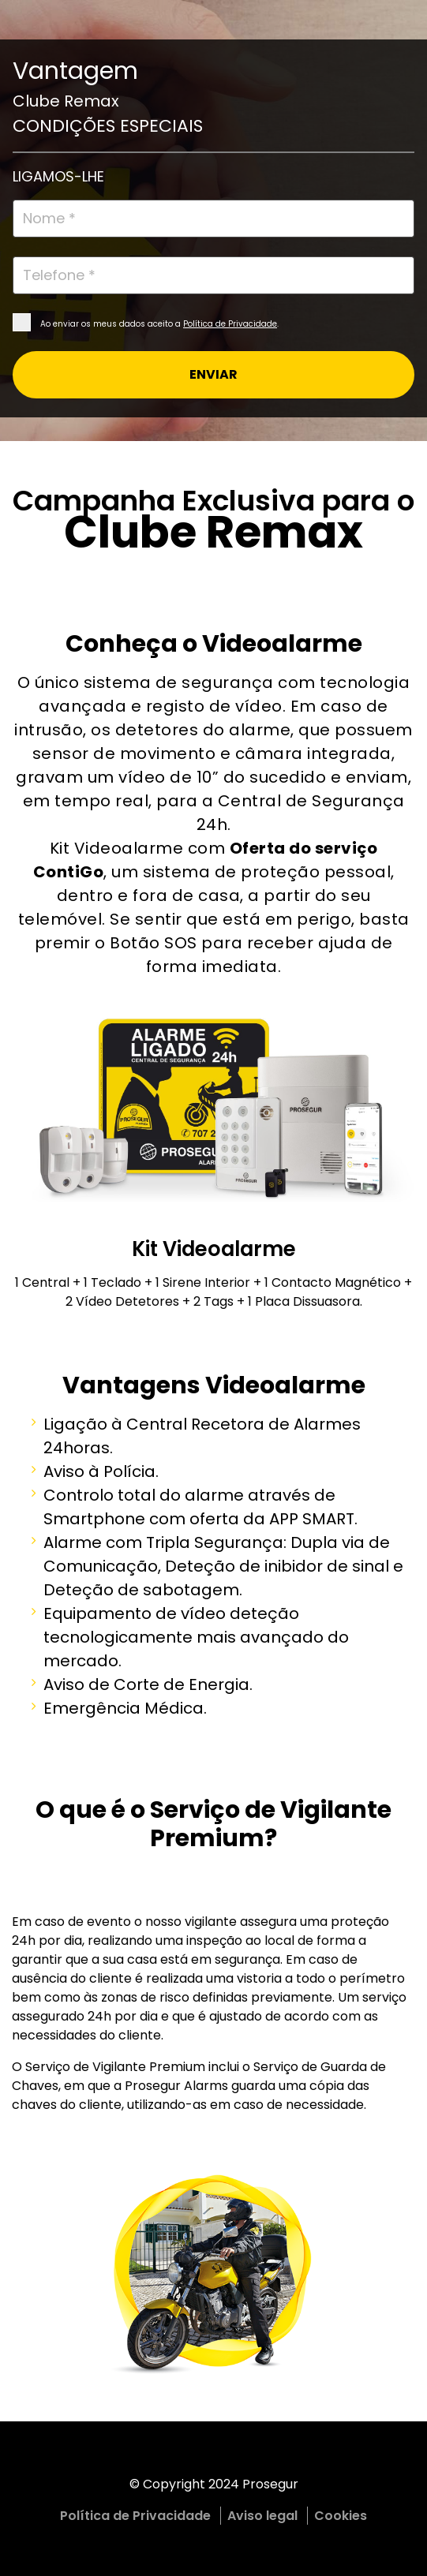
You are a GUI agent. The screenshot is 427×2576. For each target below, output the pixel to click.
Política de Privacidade (230, 324)
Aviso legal (262, 2516)
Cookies (340, 2516)
